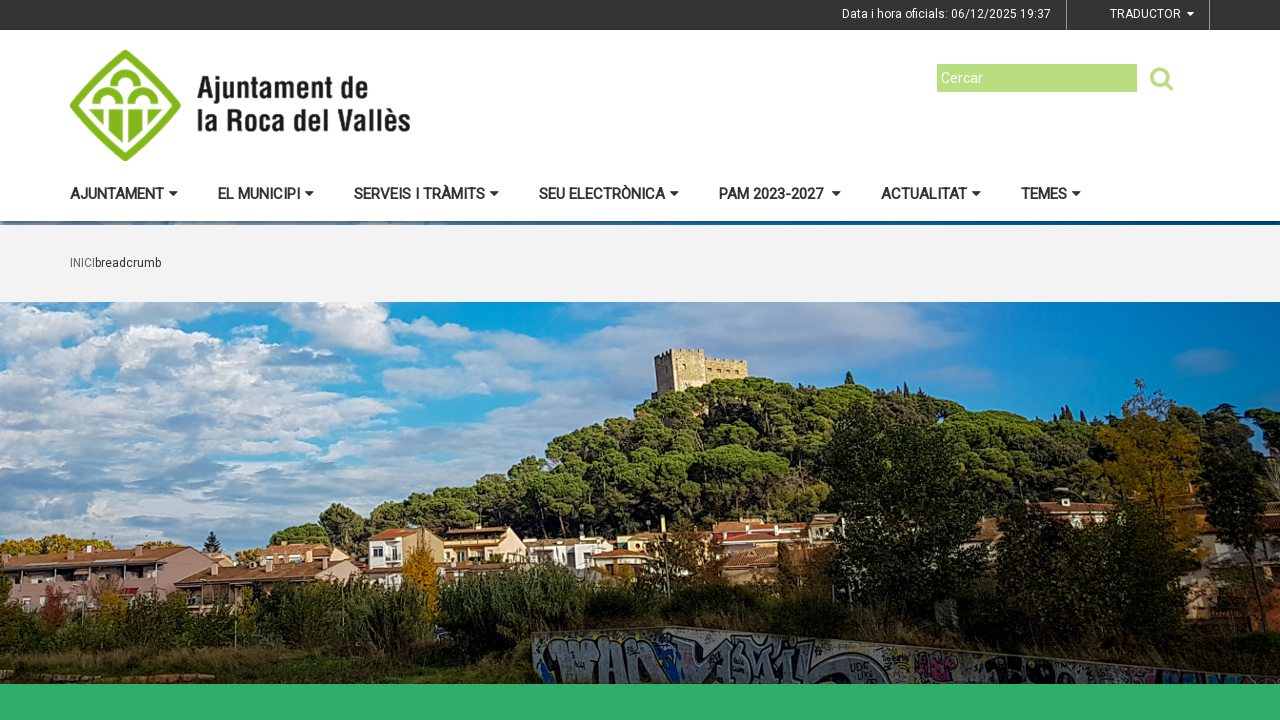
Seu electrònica (609, 194)
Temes (1051, 194)
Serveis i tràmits (426, 194)
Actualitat (931, 194)
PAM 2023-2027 (780, 194)
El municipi (266, 194)
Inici (82, 263)
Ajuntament (124, 194)
